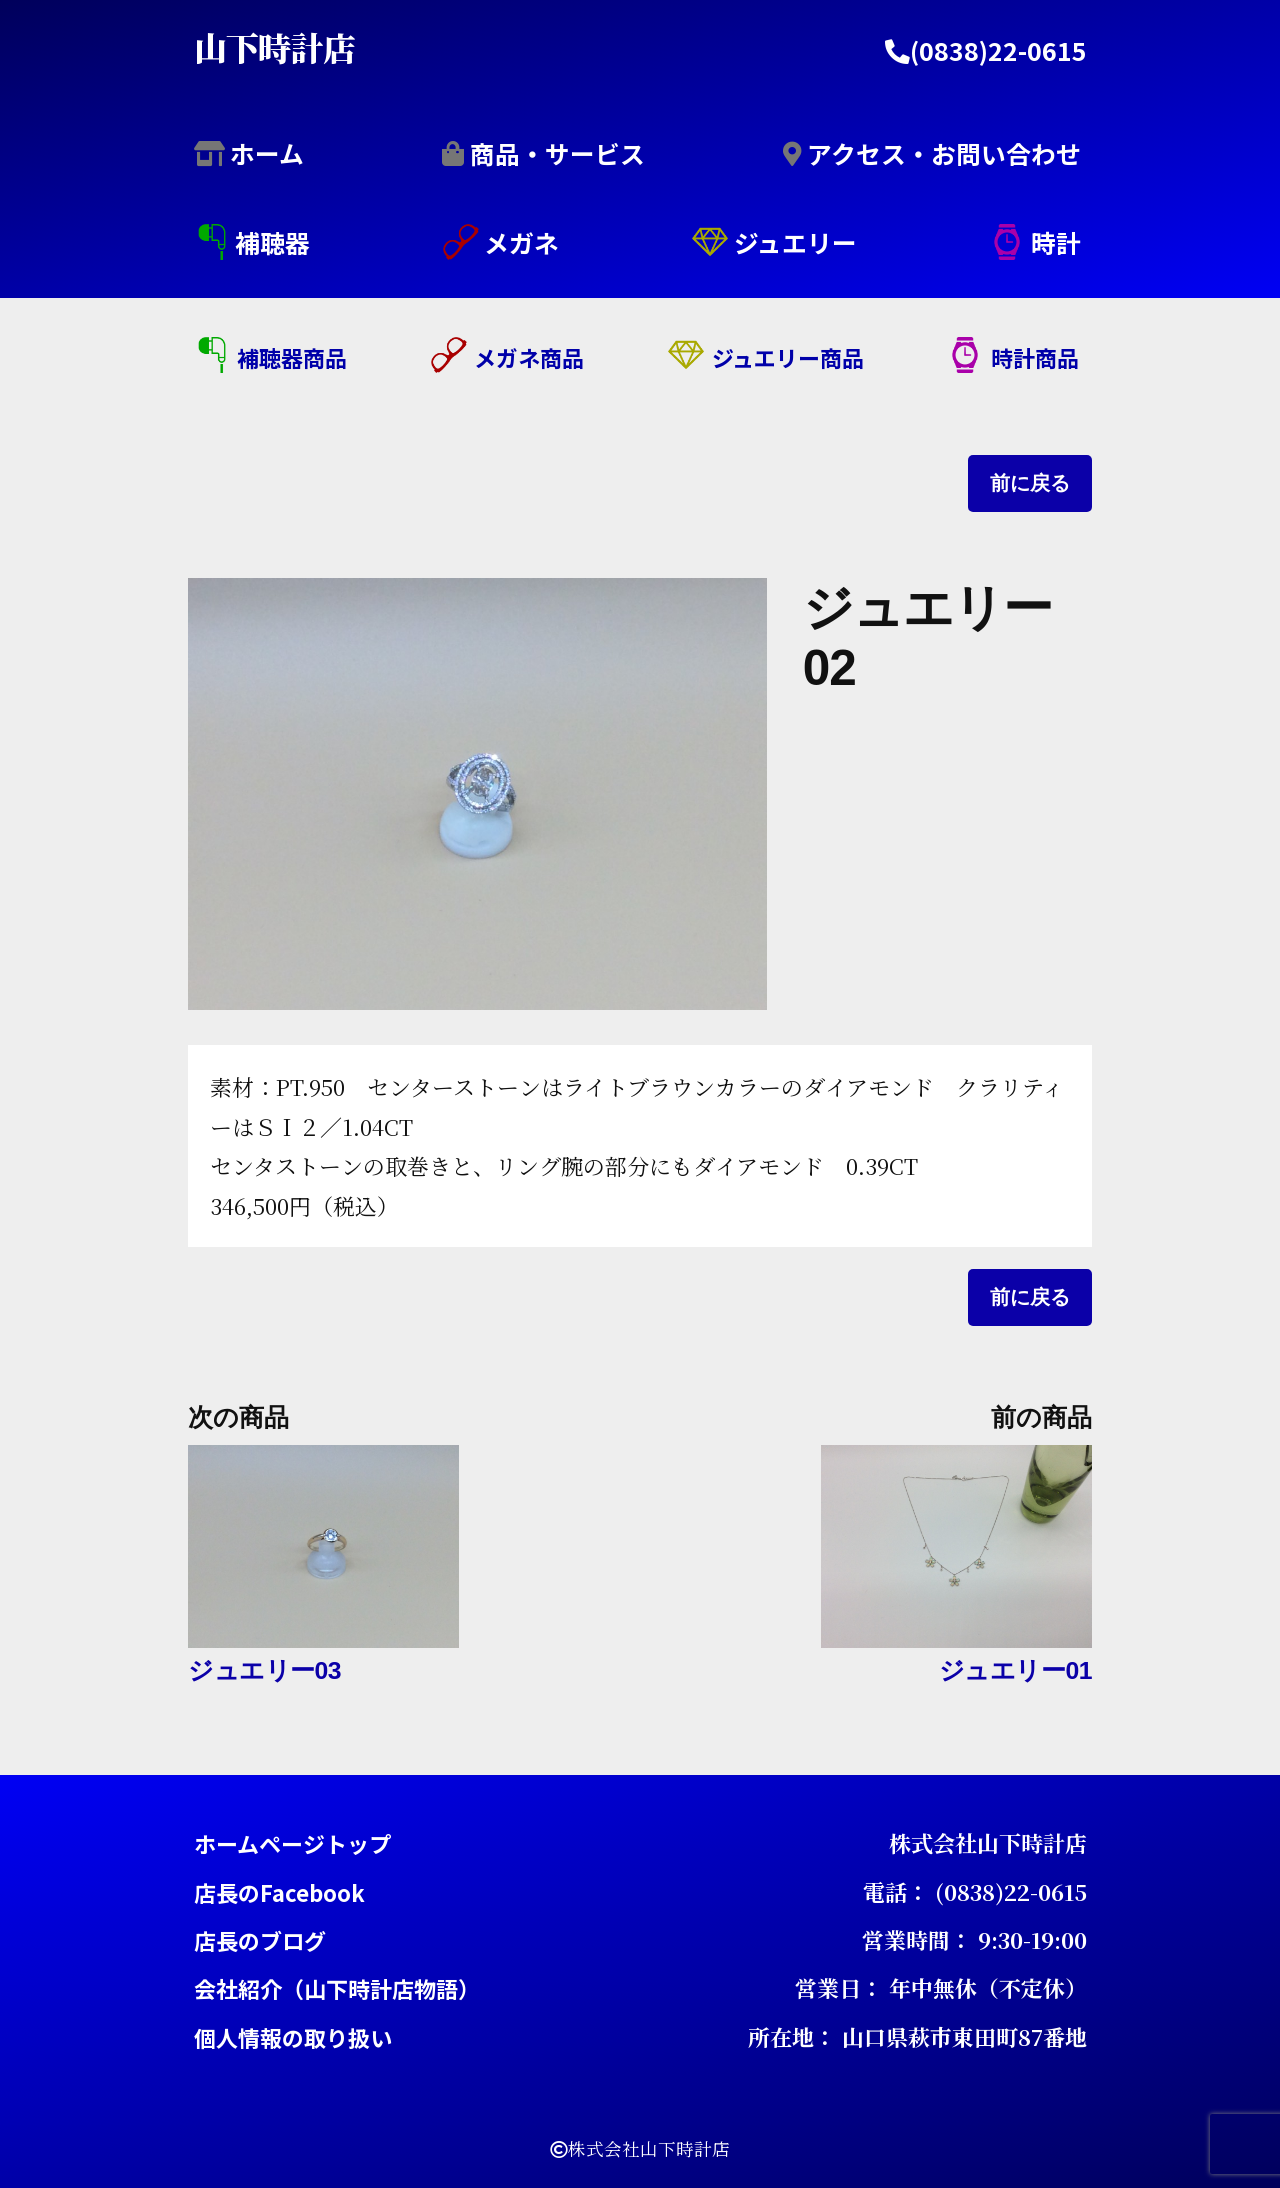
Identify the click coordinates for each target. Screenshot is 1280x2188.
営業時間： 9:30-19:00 (974, 1938)
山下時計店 (275, 45)
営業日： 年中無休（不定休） (941, 1987)
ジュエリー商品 (788, 357)
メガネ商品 (529, 357)
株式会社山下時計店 (988, 1842)
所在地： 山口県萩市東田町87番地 (917, 2035)
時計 (1056, 242)
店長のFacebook (279, 1891)
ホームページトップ (292, 1843)
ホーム (267, 152)
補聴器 (272, 242)
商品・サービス (557, 152)
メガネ (521, 242)
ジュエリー (795, 242)
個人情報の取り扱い (293, 2036)
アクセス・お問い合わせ (944, 152)
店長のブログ (260, 1939)
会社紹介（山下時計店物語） (337, 1988)
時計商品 (1035, 357)
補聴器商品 (292, 357)
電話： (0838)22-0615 (975, 1890)
